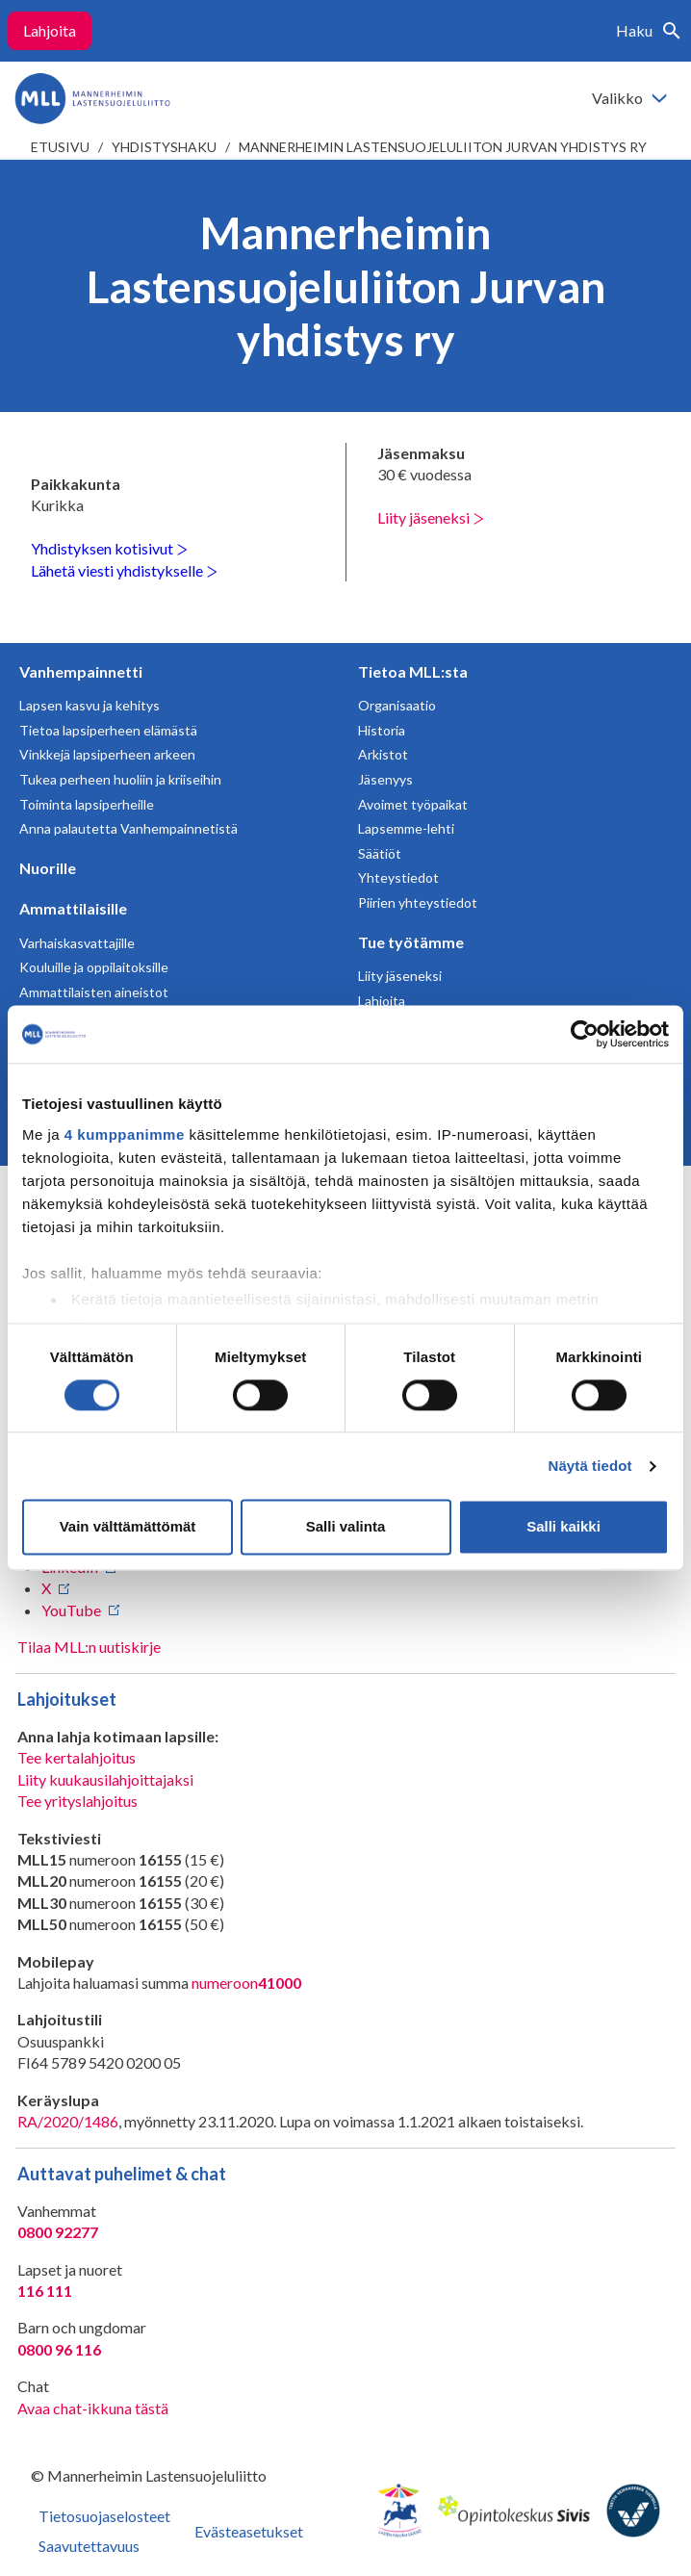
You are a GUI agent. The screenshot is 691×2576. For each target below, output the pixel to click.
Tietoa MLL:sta (413, 671)
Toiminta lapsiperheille (86, 804)
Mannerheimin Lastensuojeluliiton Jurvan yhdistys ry (443, 147)
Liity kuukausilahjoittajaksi (105, 1779)
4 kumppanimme (124, 1134)
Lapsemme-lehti (406, 828)
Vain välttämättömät (128, 1527)
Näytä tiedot (590, 1465)
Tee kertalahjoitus (76, 1757)
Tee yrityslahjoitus (77, 1800)
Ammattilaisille (73, 908)
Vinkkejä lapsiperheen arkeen (107, 754)
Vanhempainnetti (80, 671)
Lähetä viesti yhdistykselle (124, 570)
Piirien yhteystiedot (417, 902)
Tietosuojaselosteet (104, 2516)
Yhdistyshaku (164, 147)
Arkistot (383, 754)
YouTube (71, 1610)
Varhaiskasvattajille (77, 943)
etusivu (60, 147)
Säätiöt (379, 853)
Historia (381, 730)
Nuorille (47, 868)
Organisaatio (397, 705)
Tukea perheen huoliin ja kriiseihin (120, 779)
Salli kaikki (563, 1527)
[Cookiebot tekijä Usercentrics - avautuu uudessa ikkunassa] (584, 1033)
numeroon (246, 1983)
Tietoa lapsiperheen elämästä (108, 730)
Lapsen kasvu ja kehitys (89, 705)
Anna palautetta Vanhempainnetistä (128, 828)
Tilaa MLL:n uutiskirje (89, 1646)
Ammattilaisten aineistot (93, 992)
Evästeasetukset (248, 2531)
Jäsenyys (385, 779)
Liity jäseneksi (430, 517)
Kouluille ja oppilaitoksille (93, 967)
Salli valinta (346, 1527)
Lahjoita (49, 30)
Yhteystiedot (398, 877)
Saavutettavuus (89, 2546)
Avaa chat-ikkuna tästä (92, 2408)
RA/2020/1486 (67, 2121)
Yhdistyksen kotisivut (109, 548)
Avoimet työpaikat (413, 804)
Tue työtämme (411, 942)
